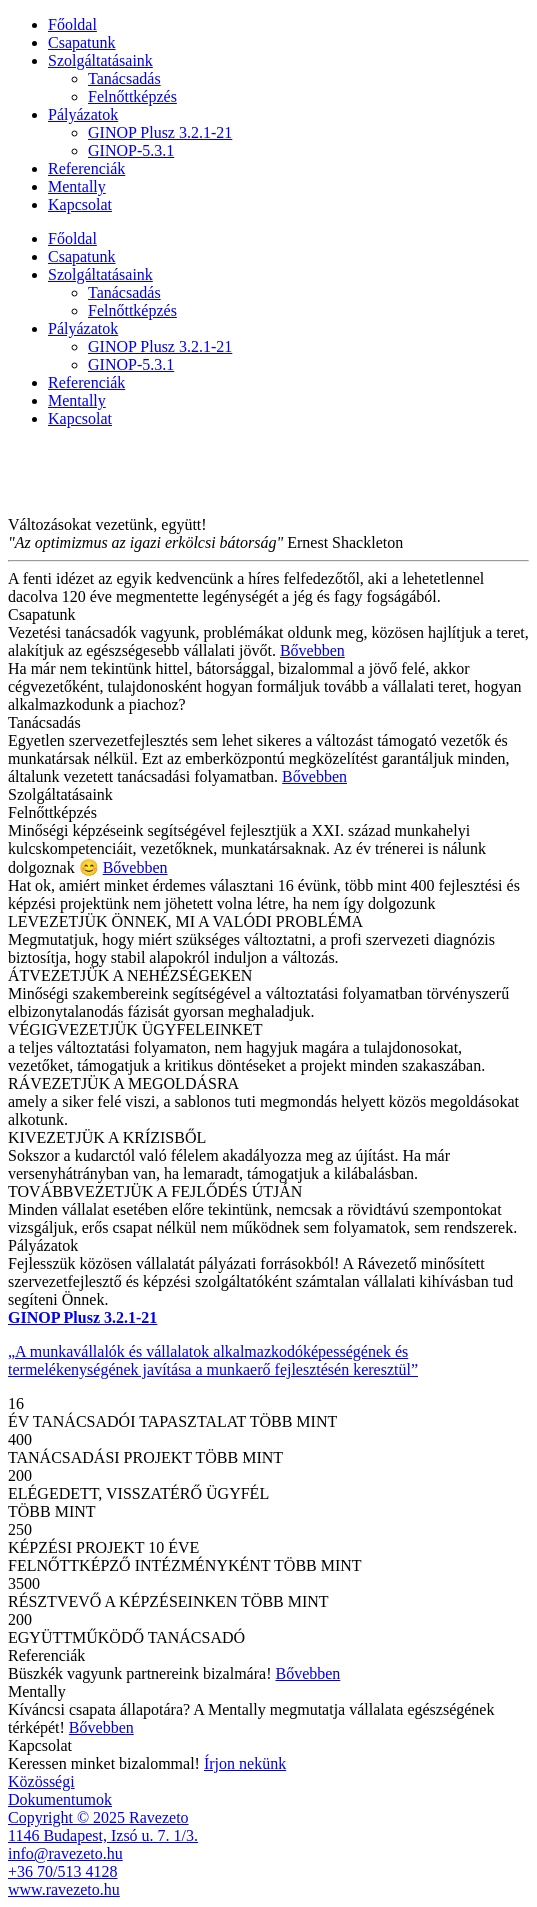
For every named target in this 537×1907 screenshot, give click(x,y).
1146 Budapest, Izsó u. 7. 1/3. (103, 1835)
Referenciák (86, 168)
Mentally (77, 186)
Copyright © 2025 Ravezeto (98, 1817)
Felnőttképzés (132, 96)
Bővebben (312, 650)
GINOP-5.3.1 (131, 150)
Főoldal (72, 24)
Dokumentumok (60, 1799)
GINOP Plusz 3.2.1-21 (160, 132)
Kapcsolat (80, 204)
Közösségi (41, 1781)
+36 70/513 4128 (62, 1871)
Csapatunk (82, 42)
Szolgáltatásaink (100, 60)
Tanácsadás (124, 78)
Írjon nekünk (245, 1763)
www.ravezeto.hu (64, 1889)
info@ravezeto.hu (65, 1853)
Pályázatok (83, 114)
